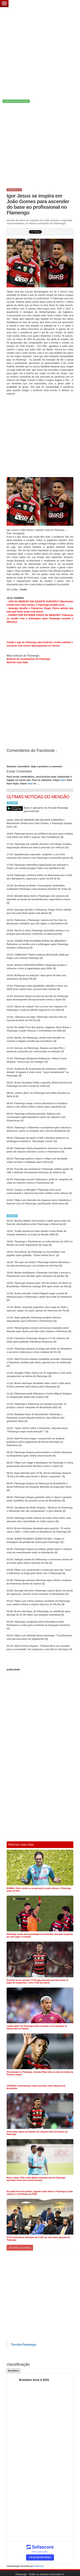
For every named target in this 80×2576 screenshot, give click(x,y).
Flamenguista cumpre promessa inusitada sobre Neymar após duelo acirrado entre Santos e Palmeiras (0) (39, 1330)
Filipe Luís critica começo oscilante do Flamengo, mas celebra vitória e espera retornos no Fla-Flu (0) (38, 1603)
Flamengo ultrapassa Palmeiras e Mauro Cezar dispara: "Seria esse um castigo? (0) (37, 1060)
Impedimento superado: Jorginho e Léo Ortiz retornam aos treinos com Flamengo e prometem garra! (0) (40, 856)
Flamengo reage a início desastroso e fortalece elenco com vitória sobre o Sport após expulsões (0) (37, 1105)
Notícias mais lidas (17, 662)
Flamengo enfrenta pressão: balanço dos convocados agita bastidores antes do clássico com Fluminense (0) (36, 1117)
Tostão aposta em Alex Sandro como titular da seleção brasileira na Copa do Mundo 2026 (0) (37, 1233)
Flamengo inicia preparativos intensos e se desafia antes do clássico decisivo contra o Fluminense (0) (39, 1150)
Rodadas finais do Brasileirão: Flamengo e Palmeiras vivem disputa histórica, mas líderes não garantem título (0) (35, 1417)
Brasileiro (13, 2370)
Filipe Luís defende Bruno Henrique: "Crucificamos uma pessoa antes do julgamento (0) (39, 1637)
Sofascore (39, 2566)
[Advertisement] (40, 52)
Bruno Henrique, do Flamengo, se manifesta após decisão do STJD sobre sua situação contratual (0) (38, 1613)
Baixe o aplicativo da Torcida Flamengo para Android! (46, 809)
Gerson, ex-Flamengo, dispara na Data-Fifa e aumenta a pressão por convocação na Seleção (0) (36, 1050)
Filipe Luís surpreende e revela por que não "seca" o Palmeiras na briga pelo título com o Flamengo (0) (39, 1571)
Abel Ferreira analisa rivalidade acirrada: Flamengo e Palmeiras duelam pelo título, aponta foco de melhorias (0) (39, 1362)
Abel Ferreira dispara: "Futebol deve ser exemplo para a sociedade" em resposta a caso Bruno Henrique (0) (39, 1648)
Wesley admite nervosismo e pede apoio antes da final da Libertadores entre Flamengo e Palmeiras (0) (38, 1222)
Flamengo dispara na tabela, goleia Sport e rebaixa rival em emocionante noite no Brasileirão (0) (39, 1551)
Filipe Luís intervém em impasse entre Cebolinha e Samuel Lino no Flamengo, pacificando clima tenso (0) (39, 1202)
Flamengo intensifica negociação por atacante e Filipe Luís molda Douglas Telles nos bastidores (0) (37, 866)
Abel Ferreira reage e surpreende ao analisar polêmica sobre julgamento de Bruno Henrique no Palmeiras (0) (36, 1442)
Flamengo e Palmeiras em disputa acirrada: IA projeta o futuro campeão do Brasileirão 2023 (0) (36, 1406)
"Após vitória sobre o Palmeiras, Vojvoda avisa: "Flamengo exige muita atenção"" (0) (37, 1430)
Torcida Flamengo (23, 2344)
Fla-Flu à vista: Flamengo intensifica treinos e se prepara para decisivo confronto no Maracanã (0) (38, 932)
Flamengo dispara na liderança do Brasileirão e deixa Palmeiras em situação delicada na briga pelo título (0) (39, 1487)
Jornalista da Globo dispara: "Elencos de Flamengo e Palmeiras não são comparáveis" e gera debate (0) (40, 1509)
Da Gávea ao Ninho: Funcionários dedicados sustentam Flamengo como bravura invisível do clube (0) (39, 887)
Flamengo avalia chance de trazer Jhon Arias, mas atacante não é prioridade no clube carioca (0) (39, 1520)
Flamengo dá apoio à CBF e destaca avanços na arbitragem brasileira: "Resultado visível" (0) (38, 1139)
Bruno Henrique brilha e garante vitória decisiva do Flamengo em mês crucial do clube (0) (39, 1084)
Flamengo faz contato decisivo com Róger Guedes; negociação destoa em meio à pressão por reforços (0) (39, 846)
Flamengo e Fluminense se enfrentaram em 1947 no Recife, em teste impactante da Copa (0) (40, 1243)
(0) (39, 823)
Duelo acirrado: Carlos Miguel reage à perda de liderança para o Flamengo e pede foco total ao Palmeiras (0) (39, 1297)
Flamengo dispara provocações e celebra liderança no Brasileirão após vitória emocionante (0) (39, 1454)
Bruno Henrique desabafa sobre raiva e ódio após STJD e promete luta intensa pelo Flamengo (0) (38, 1385)
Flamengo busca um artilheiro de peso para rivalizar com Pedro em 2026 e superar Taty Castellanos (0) (40, 835)
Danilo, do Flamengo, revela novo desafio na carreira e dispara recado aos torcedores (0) (36, 1039)
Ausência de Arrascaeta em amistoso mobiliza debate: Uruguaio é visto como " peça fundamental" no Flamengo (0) (38, 1072)
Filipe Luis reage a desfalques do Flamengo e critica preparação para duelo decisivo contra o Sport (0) (40, 1464)
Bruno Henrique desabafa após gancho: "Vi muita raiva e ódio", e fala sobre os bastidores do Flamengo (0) (39, 1530)
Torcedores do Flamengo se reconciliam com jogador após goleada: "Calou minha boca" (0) (36, 1253)
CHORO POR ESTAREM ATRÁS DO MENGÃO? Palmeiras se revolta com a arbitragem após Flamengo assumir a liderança (40, 618)
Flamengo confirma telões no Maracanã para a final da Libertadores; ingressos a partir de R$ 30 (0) (39, 877)
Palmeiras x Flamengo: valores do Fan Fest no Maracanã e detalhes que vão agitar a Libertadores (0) (37, 922)
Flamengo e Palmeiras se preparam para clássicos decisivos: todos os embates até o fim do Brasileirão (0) (39, 1129)
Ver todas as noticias (20, 2247)
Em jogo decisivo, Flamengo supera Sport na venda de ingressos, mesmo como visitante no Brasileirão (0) (40, 1592)
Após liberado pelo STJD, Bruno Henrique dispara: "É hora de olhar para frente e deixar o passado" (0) (39, 1475)
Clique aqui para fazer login (16, 101)
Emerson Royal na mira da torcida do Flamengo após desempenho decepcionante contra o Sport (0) (37, 998)
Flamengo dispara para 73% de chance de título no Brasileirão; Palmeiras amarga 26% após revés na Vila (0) (39, 1285)
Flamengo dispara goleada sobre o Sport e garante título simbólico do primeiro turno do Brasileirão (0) (39, 1499)
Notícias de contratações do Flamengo (28, 659)
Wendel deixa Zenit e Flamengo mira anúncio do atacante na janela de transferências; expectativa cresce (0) (38, 899)
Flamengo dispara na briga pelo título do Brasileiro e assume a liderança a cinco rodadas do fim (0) (39, 1350)
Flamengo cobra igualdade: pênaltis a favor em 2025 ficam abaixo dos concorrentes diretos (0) (37, 987)
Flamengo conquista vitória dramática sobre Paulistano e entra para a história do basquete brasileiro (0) (38, 1625)
